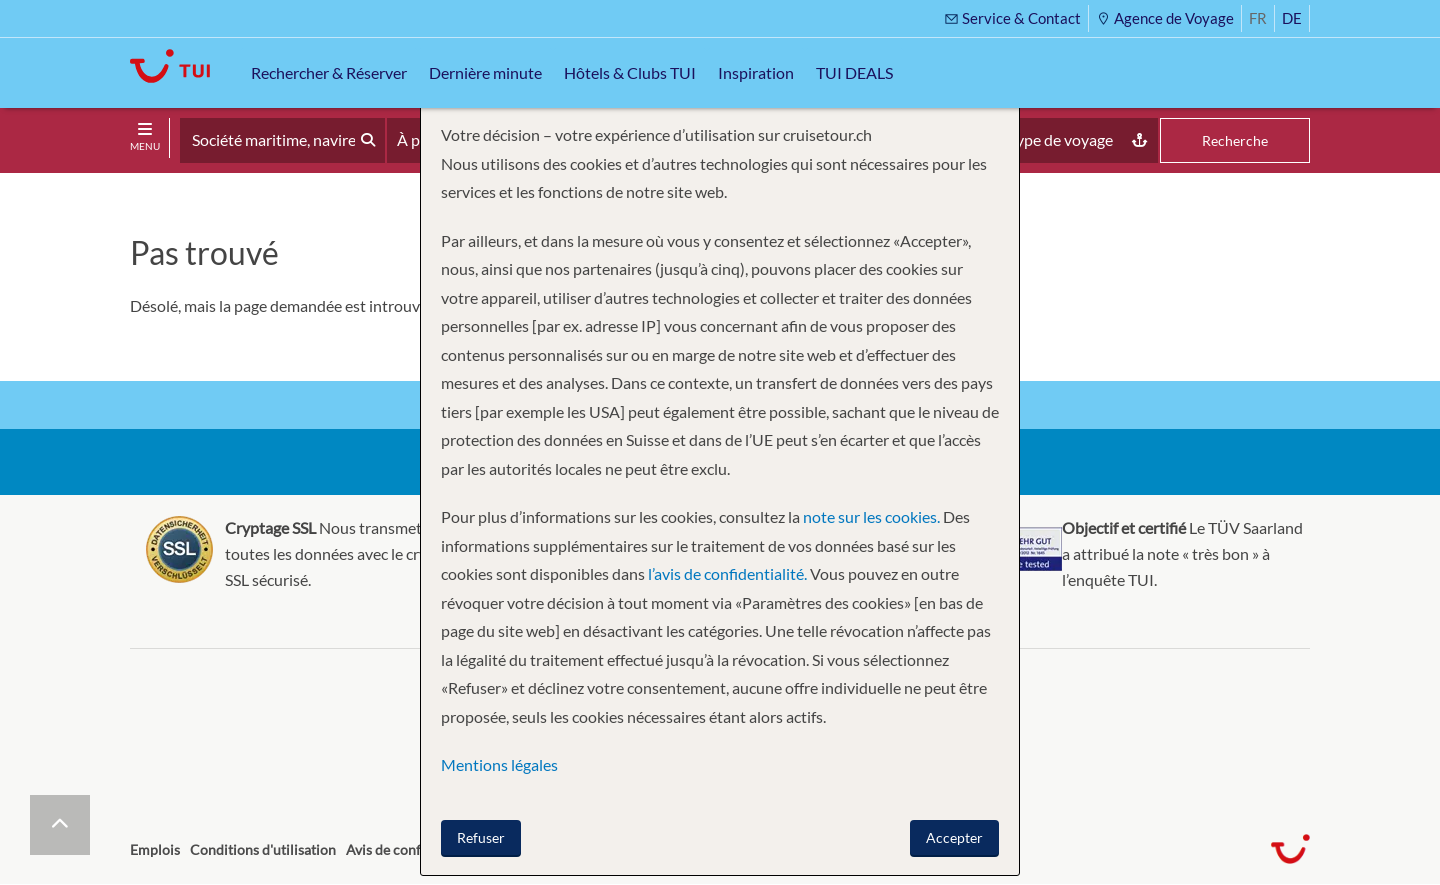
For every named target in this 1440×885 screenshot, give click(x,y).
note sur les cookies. (871, 516)
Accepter (954, 837)
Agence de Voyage (1165, 18)
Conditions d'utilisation (263, 849)
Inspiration (756, 72)
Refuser (481, 837)
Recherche (1235, 140)
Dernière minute (485, 72)
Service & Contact (1012, 18)
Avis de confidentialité (414, 849)
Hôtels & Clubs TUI (630, 72)
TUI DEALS (854, 72)
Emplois (155, 849)
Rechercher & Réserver (329, 72)
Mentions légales (499, 764)
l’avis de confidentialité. (727, 573)
